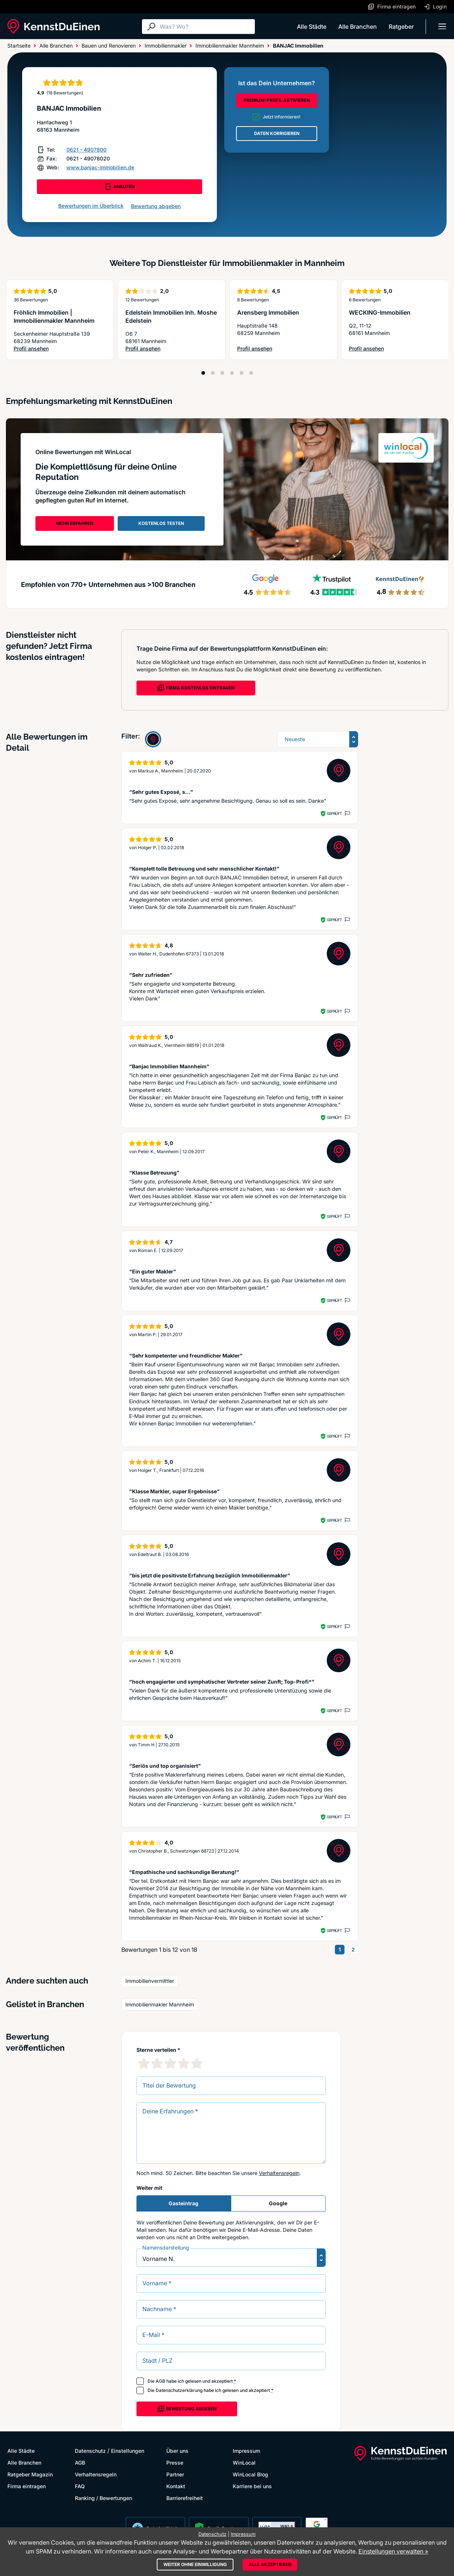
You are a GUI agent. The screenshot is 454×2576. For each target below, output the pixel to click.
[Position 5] (241, 373)
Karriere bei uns (252, 2486)
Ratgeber (401, 26)
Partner (175, 2474)
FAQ (80, 2486)
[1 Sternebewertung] (144, 2063)
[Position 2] (213, 373)
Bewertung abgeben (156, 206)
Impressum (246, 2451)
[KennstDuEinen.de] (53, 26)
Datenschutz (90, 2451)
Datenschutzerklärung (179, 2390)
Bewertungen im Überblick (91, 206)
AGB (160, 2381)
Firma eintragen (26, 2486)
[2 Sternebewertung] (157, 2063)
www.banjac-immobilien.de (100, 167)
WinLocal (244, 2462)
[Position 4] (232, 373)
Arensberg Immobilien (268, 312)
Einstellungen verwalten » (393, 2551)
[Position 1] (203, 373)
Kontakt (175, 2486)
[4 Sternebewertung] (184, 2063)
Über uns (177, 2451)
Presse (174, 2462)
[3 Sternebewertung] (170, 2063)
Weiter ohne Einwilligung (195, 2564)
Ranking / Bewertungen (103, 2498)
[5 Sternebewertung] (197, 2063)
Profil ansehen (60, 348)
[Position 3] (222, 373)
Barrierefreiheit (184, 2498)
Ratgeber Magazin (30, 2474)
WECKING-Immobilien (379, 312)
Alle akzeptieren (270, 2564)
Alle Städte (311, 26)
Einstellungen (127, 2451)
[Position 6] (251, 373)
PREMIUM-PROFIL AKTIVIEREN (276, 100)
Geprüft (334, 813)
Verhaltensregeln (279, 2173)
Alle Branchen (357, 26)
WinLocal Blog (250, 2474)
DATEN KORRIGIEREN (276, 133)
